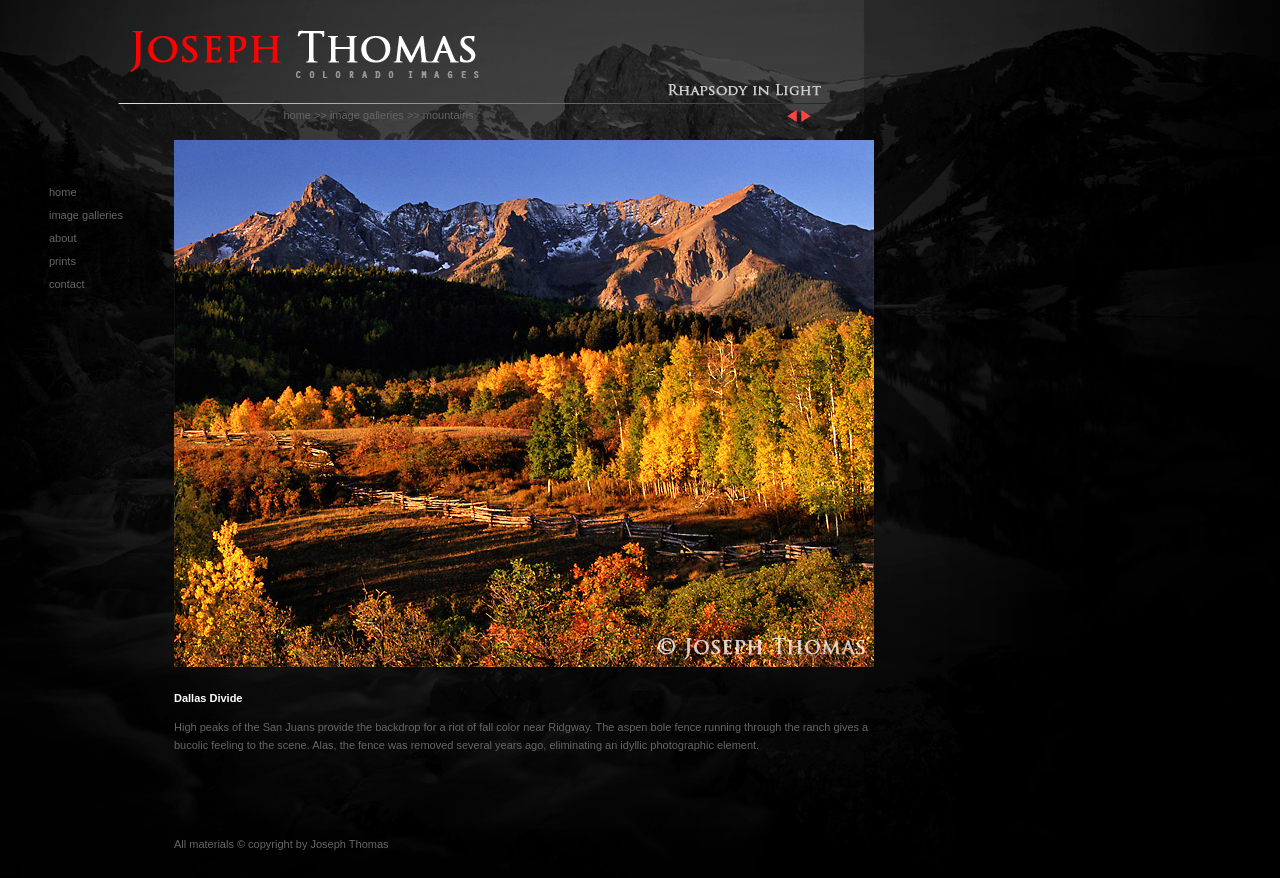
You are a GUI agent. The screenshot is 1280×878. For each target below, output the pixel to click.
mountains (448, 115)
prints (62, 261)
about (63, 238)
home (297, 115)
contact (66, 284)
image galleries (367, 115)
